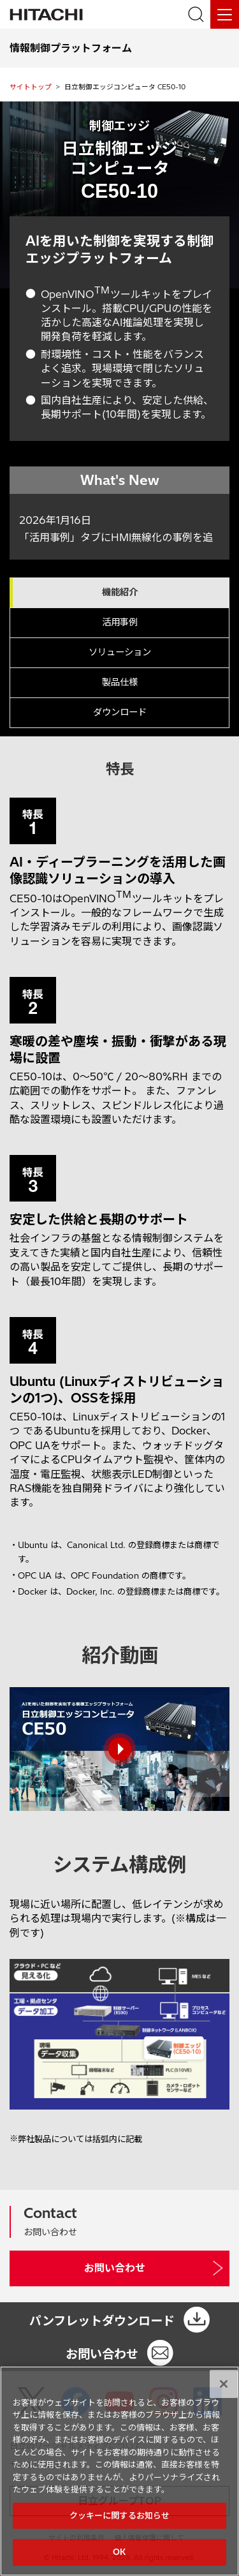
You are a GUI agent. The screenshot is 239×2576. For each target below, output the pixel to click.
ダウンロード (120, 712)
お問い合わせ (114, 2267)
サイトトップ (31, 86)
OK (119, 2552)
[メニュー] (224, 14)
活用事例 (120, 622)
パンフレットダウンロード (102, 2320)
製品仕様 (120, 682)
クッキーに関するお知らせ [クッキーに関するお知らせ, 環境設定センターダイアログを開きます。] (119, 2515)
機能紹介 (120, 592)
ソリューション (120, 652)
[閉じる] (224, 2384)
